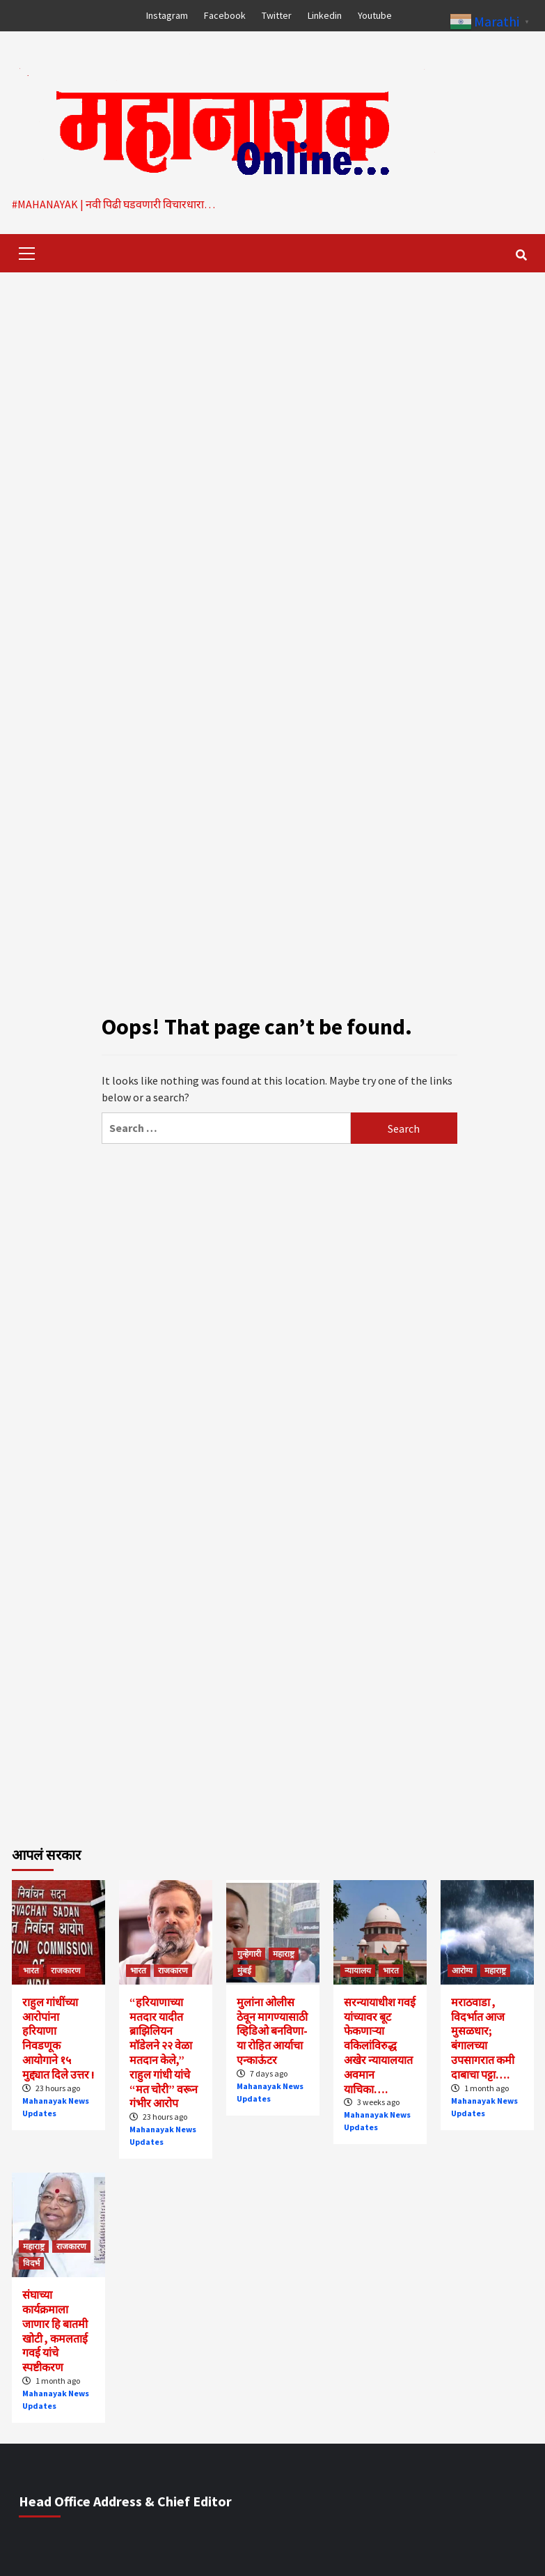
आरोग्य (462, 1970)
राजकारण (66, 1970)
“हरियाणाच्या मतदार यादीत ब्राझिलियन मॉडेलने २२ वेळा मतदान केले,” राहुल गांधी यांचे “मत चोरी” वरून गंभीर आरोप (163, 2053)
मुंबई (244, 1970)
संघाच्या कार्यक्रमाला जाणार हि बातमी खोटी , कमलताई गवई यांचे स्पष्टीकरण (55, 2331)
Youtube (375, 15)
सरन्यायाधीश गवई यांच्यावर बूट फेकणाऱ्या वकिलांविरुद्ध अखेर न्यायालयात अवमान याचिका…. (380, 2045)
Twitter (277, 15)
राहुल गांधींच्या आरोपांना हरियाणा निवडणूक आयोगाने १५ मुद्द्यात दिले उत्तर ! (58, 2038)
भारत (31, 1970)
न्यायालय (358, 1970)
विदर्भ (31, 2263)
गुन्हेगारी (249, 1953)
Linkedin (325, 15)
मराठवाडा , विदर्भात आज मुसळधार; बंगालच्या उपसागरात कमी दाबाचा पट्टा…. (482, 2038)
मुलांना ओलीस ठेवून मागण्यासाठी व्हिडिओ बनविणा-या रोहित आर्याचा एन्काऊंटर (272, 2031)
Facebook (225, 15)
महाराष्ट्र (283, 1953)
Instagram (167, 15)
